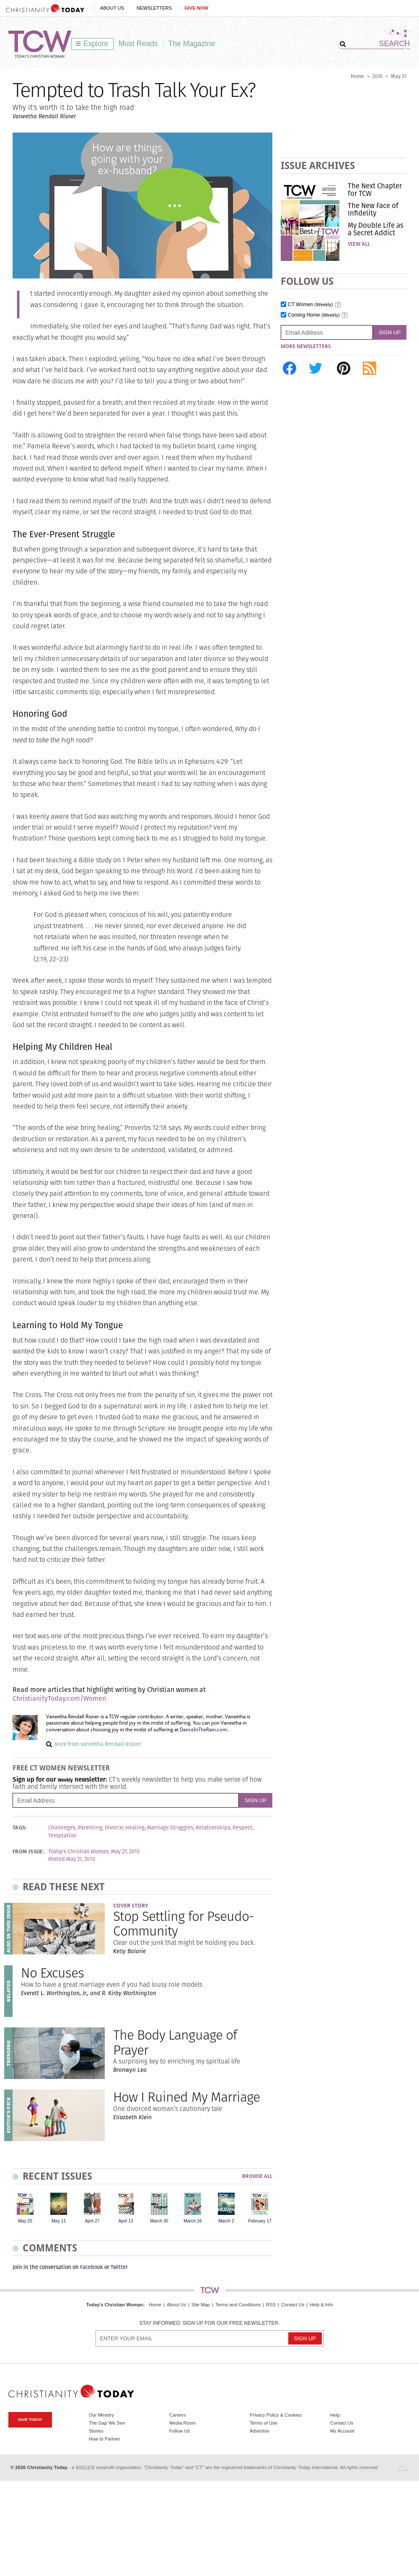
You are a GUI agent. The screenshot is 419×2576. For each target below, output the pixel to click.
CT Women (310, 304)
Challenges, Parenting (75, 1828)
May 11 (59, 2221)
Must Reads (138, 43)
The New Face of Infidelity (373, 209)
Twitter (119, 2267)
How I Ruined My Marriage (186, 2096)
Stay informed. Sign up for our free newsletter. (209, 2323)
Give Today (30, 2419)
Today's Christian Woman (114, 2304)
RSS (271, 2304)
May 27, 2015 (125, 1852)
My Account (342, 2430)
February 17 (260, 2221)
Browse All (257, 2176)
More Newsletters (306, 346)
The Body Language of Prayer (175, 2042)
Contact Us (292, 2304)
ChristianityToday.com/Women (59, 1698)
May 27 (398, 76)
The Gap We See (107, 2422)
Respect (242, 1828)
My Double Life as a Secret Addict (375, 229)
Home (357, 76)
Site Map (200, 2304)
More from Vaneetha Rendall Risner (97, 1744)
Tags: (20, 1828)
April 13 (125, 2221)
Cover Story (130, 1905)
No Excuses (52, 1972)
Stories (96, 2430)
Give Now (196, 7)
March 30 (159, 2221)
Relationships (213, 1828)
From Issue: (28, 1852)
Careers (177, 2414)
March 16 (193, 2221)
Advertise (259, 2430)
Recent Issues (57, 2176)
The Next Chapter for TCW (375, 189)
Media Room (182, 2422)
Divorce (114, 1828)
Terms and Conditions (238, 2304)
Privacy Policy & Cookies (276, 2414)
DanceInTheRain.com (203, 1730)
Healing (135, 1828)
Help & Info (321, 2304)
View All (359, 244)
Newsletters (154, 7)
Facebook (91, 2267)
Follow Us (179, 2430)
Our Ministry (101, 2414)
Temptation (62, 1836)
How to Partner (104, 2438)
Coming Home (314, 315)
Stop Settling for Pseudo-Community (183, 1923)
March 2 (226, 2221)
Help (335, 2414)
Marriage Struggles (170, 1828)
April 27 (92, 2221)
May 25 (25, 2221)
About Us (112, 7)
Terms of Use (263, 2422)
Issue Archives (318, 165)
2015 (377, 76)
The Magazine (191, 43)
